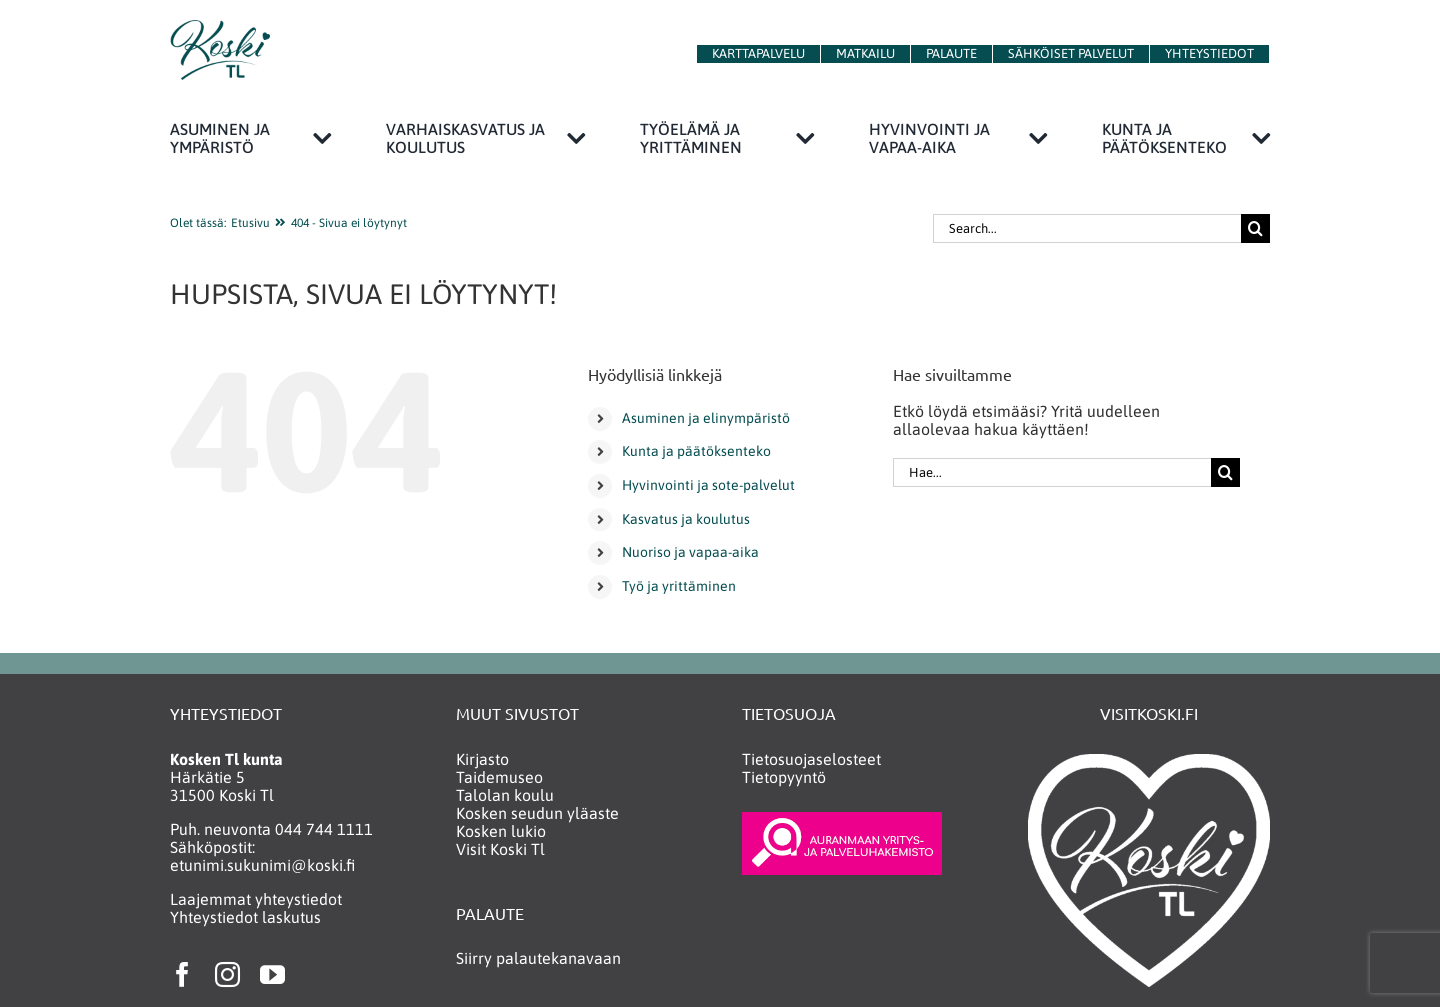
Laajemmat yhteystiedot (256, 899)
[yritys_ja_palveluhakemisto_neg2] (842, 820)
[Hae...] (1052, 472)
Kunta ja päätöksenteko (696, 451)
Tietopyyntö (784, 777)
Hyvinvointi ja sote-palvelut (708, 485)
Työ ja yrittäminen (679, 586)
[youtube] (272, 974)
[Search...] (1087, 228)
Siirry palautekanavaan (538, 958)
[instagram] (227, 974)
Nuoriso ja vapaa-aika (690, 552)
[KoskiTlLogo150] (220, 28)
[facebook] (182, 974)
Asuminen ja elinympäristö (706, 418)
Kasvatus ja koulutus (686, 519)
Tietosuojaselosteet (811, 759)
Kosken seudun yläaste (537, 813)
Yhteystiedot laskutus (245, 917)
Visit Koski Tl (500, 849)
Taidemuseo (499, 777)
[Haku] (1255, 228)
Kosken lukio (501, 831)
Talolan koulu (505, 795)
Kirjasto (482, 759)
